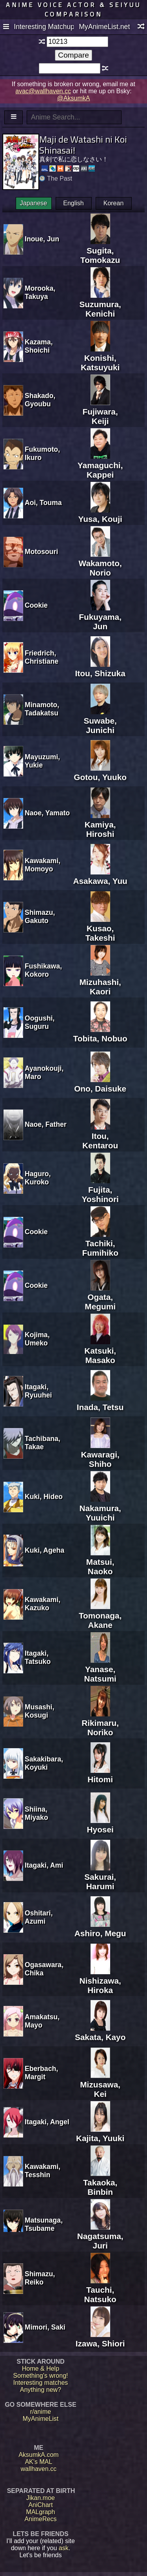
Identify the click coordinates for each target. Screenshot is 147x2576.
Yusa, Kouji (100, 514)
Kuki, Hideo (44, 1497)
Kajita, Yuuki (100, 2133)
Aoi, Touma (43, 503)
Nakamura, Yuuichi (100, 1508)
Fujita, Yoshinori (100, 1190)
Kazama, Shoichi (39, 346)
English (73, 203)
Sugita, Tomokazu (100, 250)
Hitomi (100, 1774)
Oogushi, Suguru (39, 1022)
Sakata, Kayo (100, 2032)
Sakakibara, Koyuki (44, 1763)
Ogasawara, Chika (44, 1969)
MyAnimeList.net (104, 27)
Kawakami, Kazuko (42, 1604)
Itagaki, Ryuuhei (38, 1391)
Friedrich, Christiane (41, 657)
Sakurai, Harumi (100, 1877)
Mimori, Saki (45, 2327)
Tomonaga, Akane (100, 1615)
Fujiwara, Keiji (100, 411)
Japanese (33, 203)
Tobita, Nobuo (100, 1034)
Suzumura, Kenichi (100, 304)
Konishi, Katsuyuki (100, 358)
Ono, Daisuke (100, 1084)
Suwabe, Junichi (99, 721)
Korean (113, 203)
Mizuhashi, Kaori (100, 982)
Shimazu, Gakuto (40, 917)
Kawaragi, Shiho (100, 1454)
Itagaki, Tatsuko (38, 1657)
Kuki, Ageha (44, 1550)
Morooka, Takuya (40, 292)
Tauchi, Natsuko (100, 2290)
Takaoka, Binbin (100, 2182)
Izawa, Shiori (100, 2339)
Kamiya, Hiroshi (100, 824)
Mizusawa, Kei (100, 2084)
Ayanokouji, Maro (44, 1072)
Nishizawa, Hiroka (100, 1981)
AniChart (40, 2505)
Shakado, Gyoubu (40, 400)
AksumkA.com (38, 2454)
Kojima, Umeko (37, 1339)
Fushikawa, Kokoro (43, 970)
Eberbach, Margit (41, 2073)
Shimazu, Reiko (40, 2278)
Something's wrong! (40, 2375)
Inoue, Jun (42, 239)
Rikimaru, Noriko (100, 1723)
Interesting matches (40, 2382)
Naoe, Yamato (47, 813)
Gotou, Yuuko (100, 772)
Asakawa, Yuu (100, 876)
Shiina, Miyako (36, 1813)
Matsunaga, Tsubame (44, 2224)
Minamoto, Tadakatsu (42, 709)
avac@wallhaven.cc (43, 91)
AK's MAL (39, 2461)
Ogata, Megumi (100, 1297)
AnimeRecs (41, 2519)
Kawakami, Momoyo (42, 865)
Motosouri (41, 552)
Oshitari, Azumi (39, 1917)
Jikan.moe (40, 2498)
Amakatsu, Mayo (42, 2021)
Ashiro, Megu (100, 1928)
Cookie (36, 605)
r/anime (40, 2411)
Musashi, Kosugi (39, 1711)
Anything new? (40, 2389)
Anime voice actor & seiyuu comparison (73, 9)
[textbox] (77, 41)
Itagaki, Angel (47, 2122)
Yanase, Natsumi (100, 1669)
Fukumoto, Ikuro (42, 453)
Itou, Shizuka (100, 668)
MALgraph (40, 2512)
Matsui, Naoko (100, 1562)
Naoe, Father (46, 1124)
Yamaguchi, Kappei (100, 465)
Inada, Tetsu (100, 1402)
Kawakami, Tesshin (42, 2171)
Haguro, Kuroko (38, 1178)
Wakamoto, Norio (100, 563)
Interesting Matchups (43, 27)
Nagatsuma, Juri (100, 2236)
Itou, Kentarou (100, 1136)
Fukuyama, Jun (100, 617)
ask (64, 2548)
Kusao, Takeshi (100, 928)
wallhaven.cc (39, 2469)
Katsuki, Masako (100, 1351)
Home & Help (40, 2368)
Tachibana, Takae (42, 1443)
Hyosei (100, 1825)
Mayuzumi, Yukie (42, 761)
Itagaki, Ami (44, 1865)
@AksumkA (73, 98)
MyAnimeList (41, 2418)
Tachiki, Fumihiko (100, 1243)
